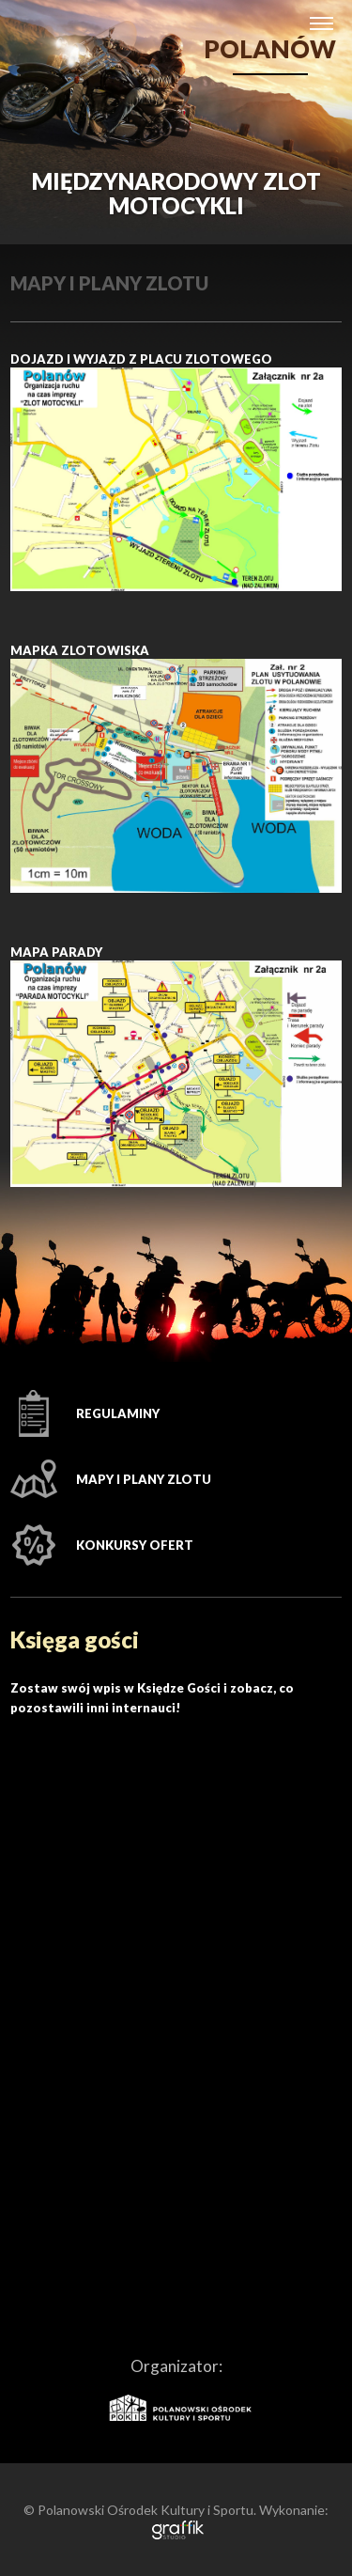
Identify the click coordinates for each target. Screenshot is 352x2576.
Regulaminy (118, 1413)
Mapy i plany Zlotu (143, 1479)
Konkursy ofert (134, 1545)
